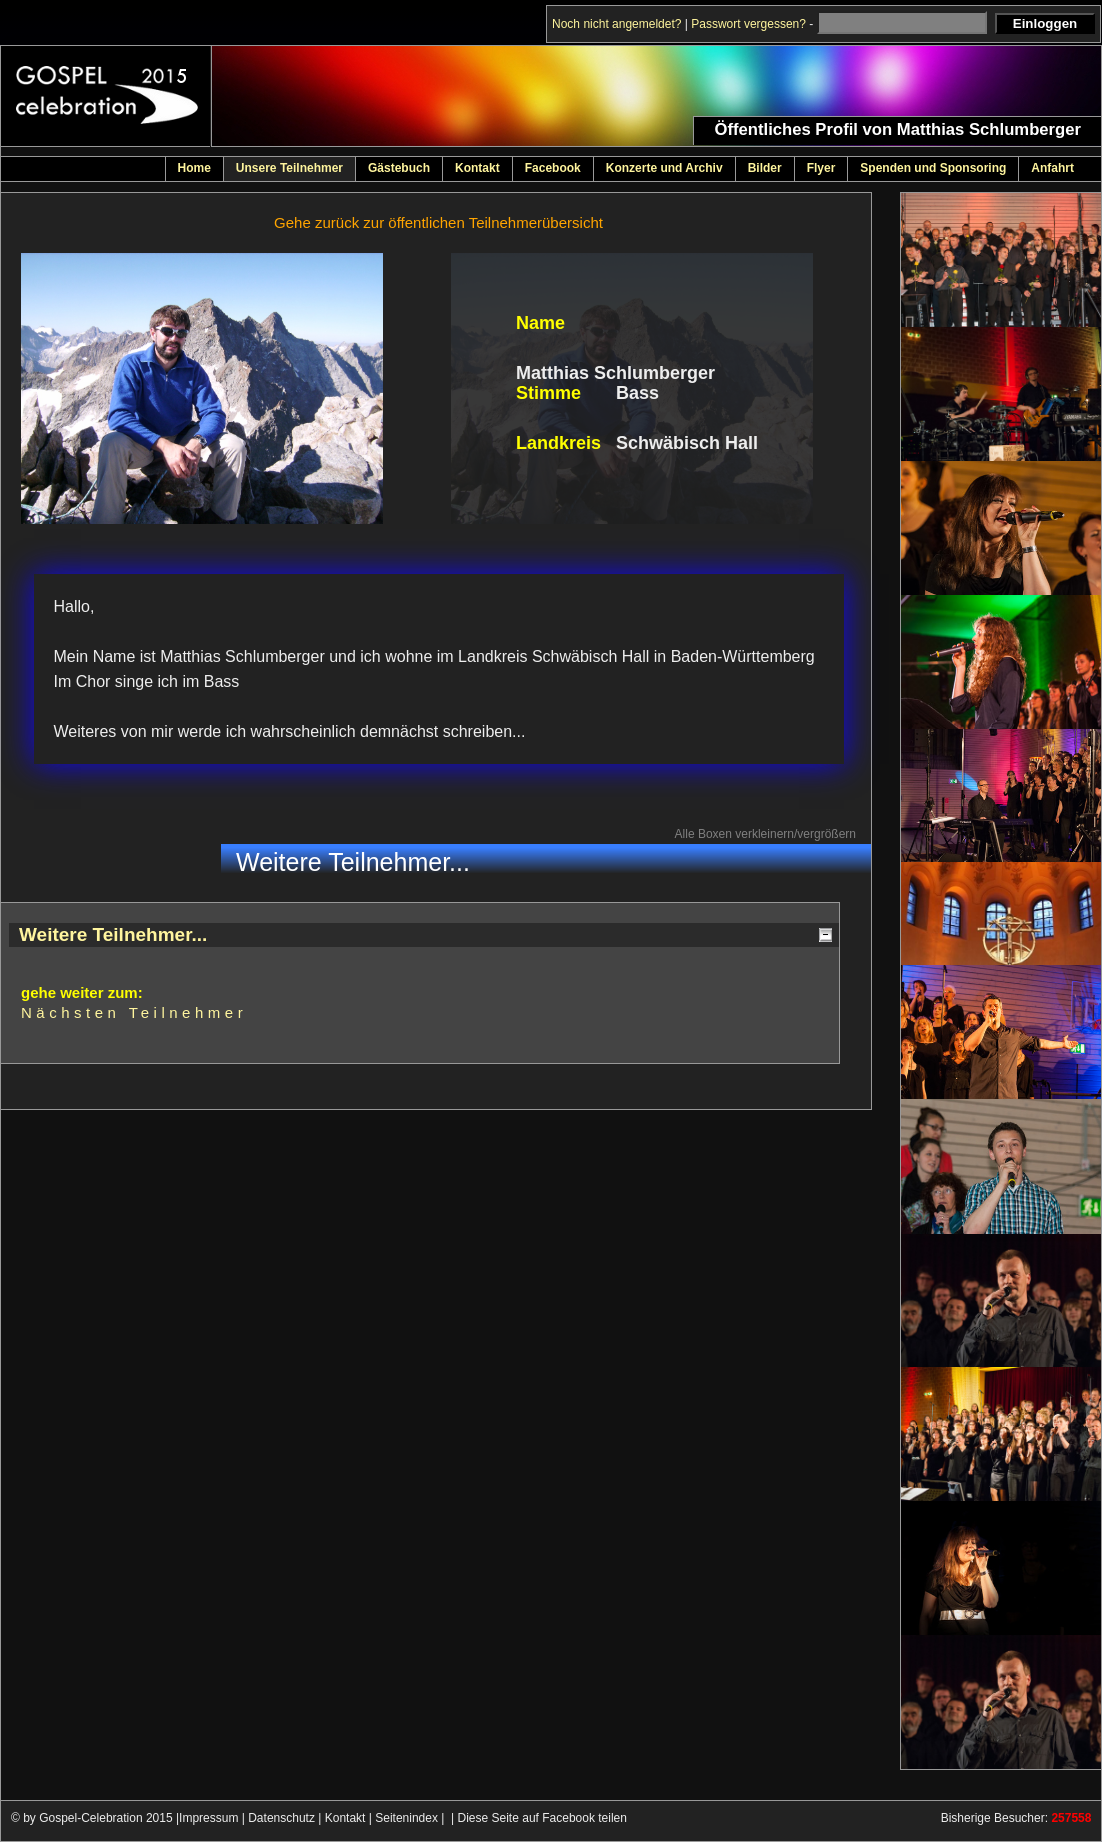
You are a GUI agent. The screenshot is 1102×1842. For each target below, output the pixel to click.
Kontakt (345, 1818)
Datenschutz (281, 1818)
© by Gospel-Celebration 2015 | (95, 1818)
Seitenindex (406, 1818)
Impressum (208, 1818)
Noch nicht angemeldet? (616, 24)
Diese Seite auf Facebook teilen (542, 1818)
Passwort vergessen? (748, 24)
